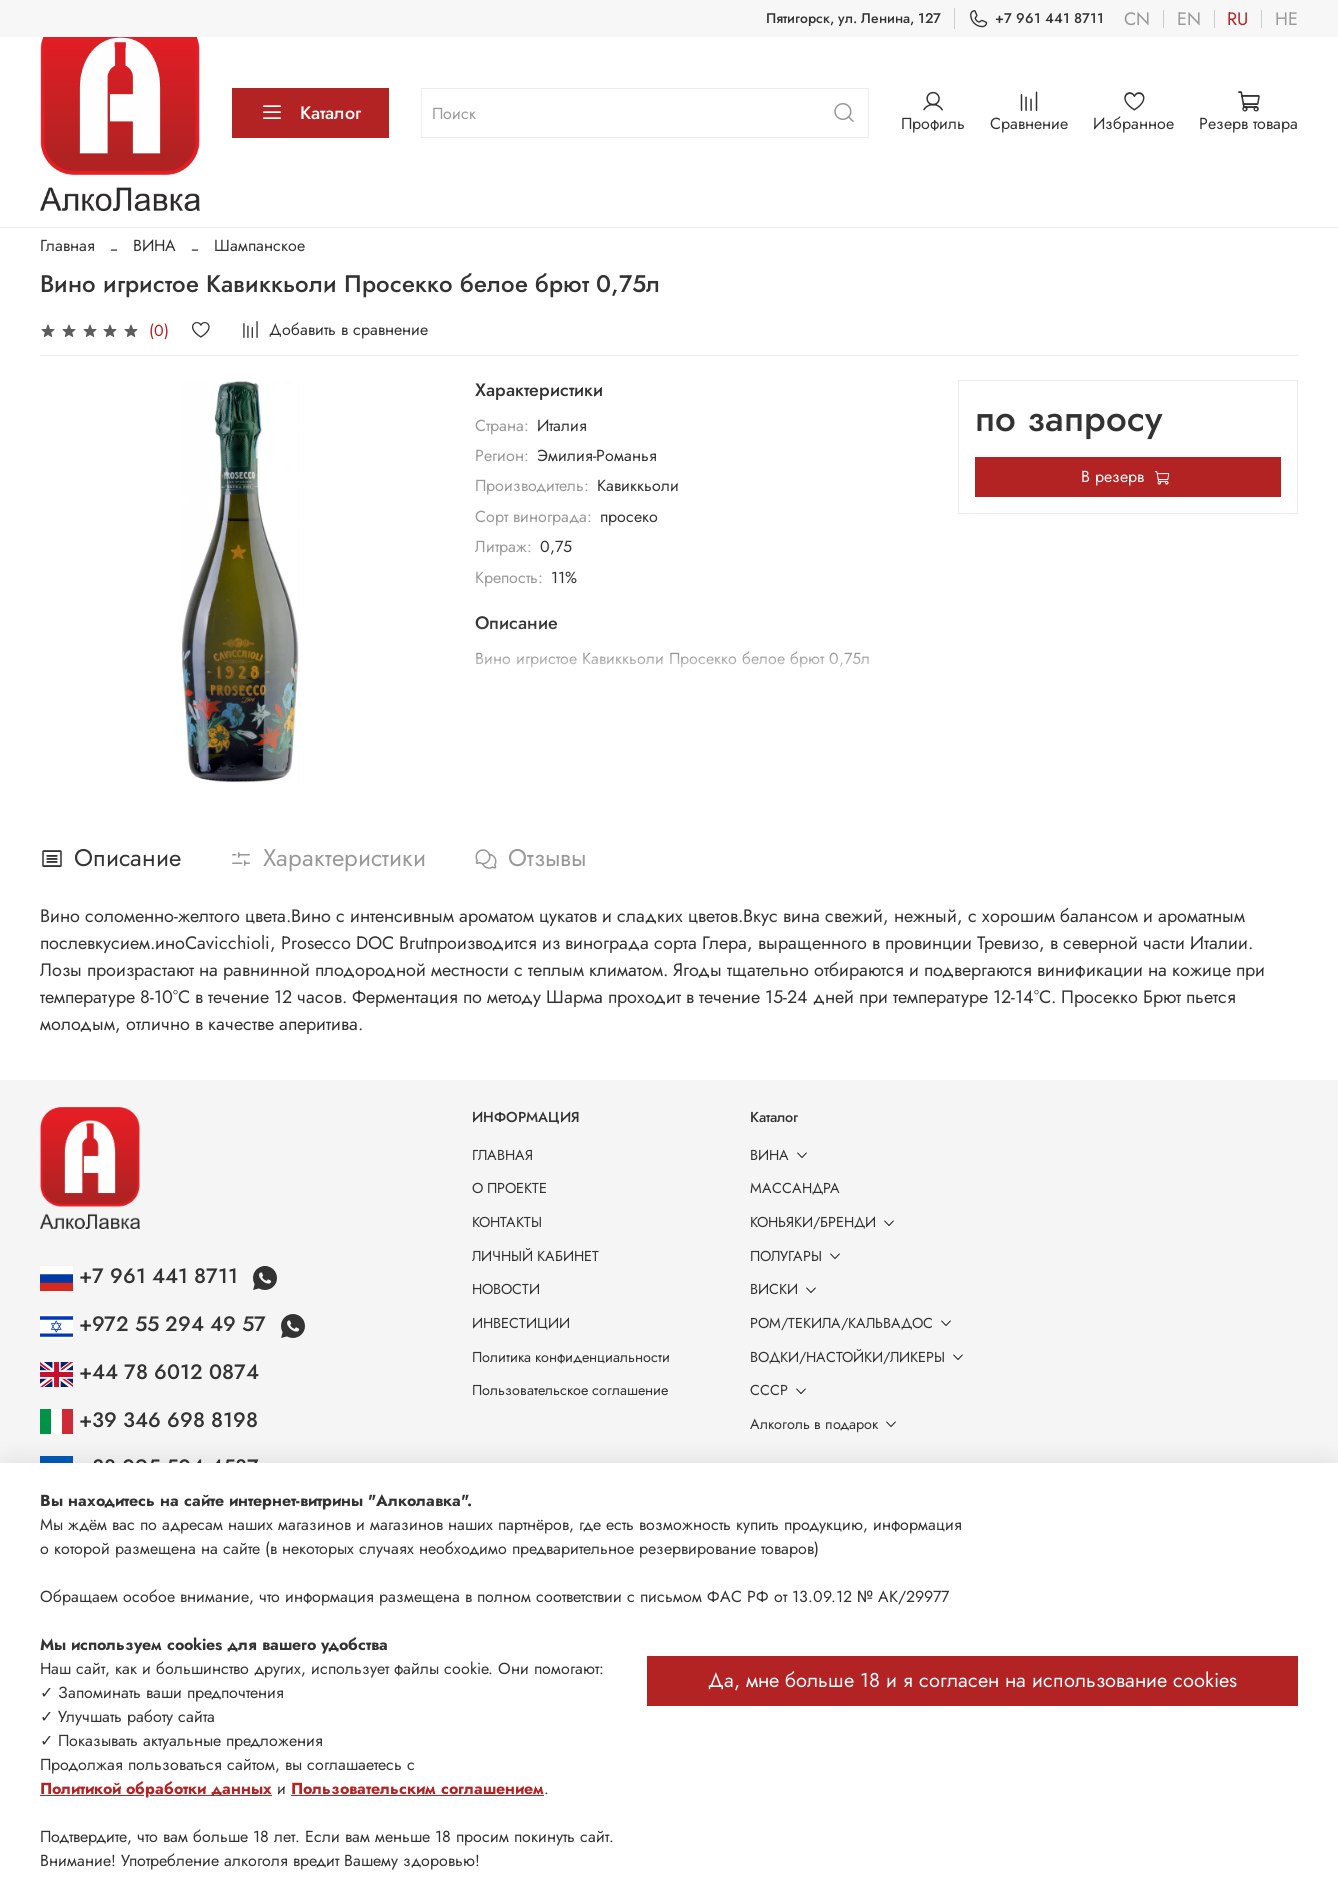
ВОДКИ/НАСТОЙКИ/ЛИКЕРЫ (860, 1357)
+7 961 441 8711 (1036, 18)
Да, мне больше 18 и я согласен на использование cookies (972, 1680)
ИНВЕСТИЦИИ (521, 1323)
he (1286, 19)
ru (1237, 19)
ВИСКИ (787, 1289)
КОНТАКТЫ (507, 1222)
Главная (67, 245)
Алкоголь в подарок (827, 1424)
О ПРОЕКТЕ (509, 1188)
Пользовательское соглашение (570, 1390)
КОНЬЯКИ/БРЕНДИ (826, 1222)
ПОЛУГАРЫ (799, 1256)
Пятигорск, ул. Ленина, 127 (853, 18)
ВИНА (154, 245)
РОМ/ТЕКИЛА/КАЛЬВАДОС (854, 1323)
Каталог (310, 113)
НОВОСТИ (506, 1289)
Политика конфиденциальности (571, 1357)
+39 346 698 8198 (149, 1420)
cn (1137, 19)
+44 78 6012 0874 (149, 1372)
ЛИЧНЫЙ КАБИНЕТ (535, 1256)
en (1189, 19)
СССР (782, 1390)
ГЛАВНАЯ (502, 1155)
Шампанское (259, 245)
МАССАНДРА (795, 1188)
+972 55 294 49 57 (156, 1324)
